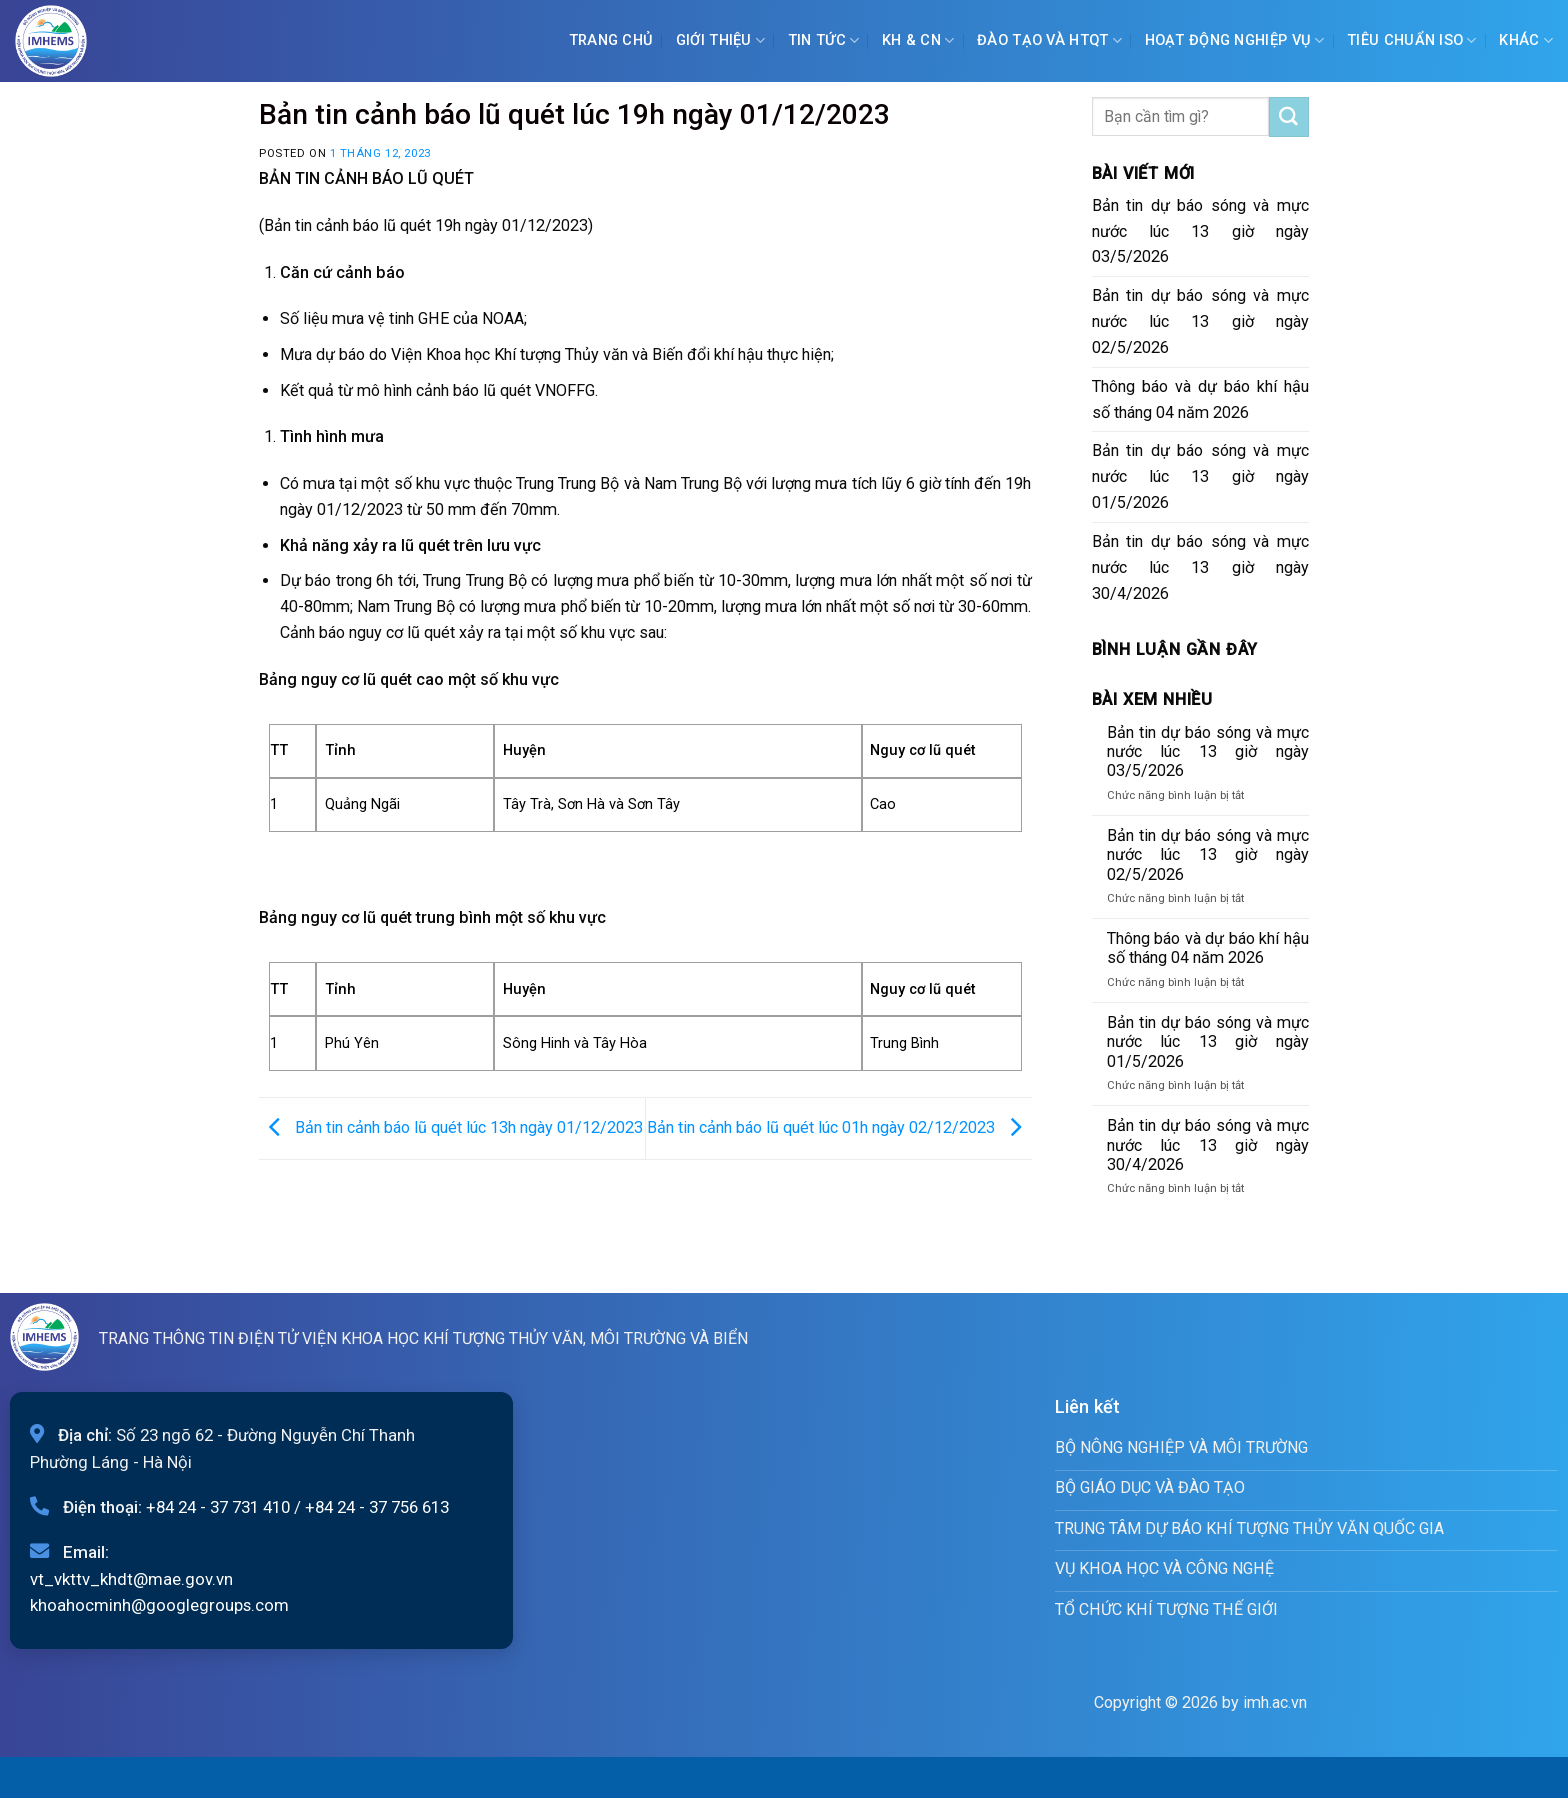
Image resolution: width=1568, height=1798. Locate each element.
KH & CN (918, 40)
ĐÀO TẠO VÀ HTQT (1049, 40)
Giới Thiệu (720, 40)
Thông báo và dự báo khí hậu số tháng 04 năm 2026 (1201, 399)
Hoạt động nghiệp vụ (1235, 40)
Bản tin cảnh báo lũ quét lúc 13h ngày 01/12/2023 (451, 1127)
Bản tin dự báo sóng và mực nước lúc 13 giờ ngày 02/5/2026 (1201, 321)
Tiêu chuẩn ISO (1412, 40)
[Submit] (1289, 117)
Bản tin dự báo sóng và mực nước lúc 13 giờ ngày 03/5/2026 (1201, 231)
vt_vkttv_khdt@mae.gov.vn (131, 1579)
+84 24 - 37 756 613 (377, 1507)
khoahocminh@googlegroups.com (159, 1605)
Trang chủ (611, 40)
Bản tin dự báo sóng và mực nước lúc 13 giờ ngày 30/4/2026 (1201, 567)
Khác (1526, 40)
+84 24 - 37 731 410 (218, 1507)
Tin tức (824, 40)
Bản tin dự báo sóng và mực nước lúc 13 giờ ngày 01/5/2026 (1201, 476)
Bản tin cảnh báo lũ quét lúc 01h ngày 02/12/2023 (839, 1127)
